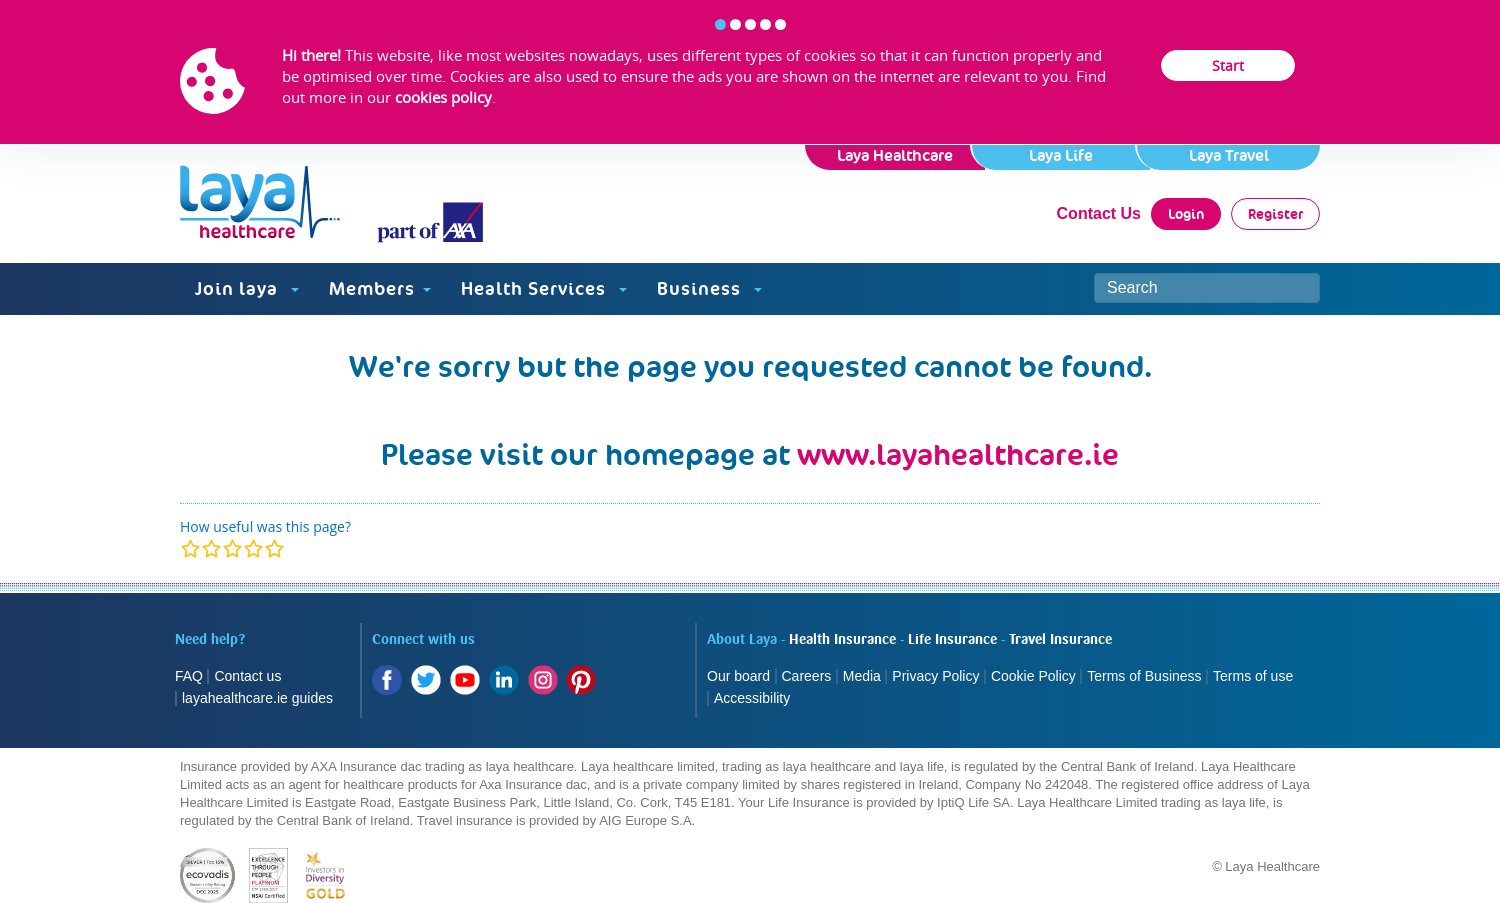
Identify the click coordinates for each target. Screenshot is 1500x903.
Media (862, 676)
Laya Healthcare (895, 155)
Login (1186, 214)
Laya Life (1061, 155)
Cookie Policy (1033, 676)
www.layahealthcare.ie (958, 454)
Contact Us (1099, 213)
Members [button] (380, 288)
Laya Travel (1229, 155)
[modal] (232, 548)
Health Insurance (842, 640)
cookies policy (443, 97)
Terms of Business (1144, 676)
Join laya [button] (247, 288)
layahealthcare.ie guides (257, 698)
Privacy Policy (935, 676)
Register (1275, 214)
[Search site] (1207, 288)
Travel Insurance (1060, 640)
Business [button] (709, 288)
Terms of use (1255, 676)
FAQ (189, 676)
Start (1228, 65)
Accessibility (752, 698)
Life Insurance (952, 640)
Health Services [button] (544, 288)
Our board (738, 676)
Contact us (247, 676)
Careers (807, 676)
